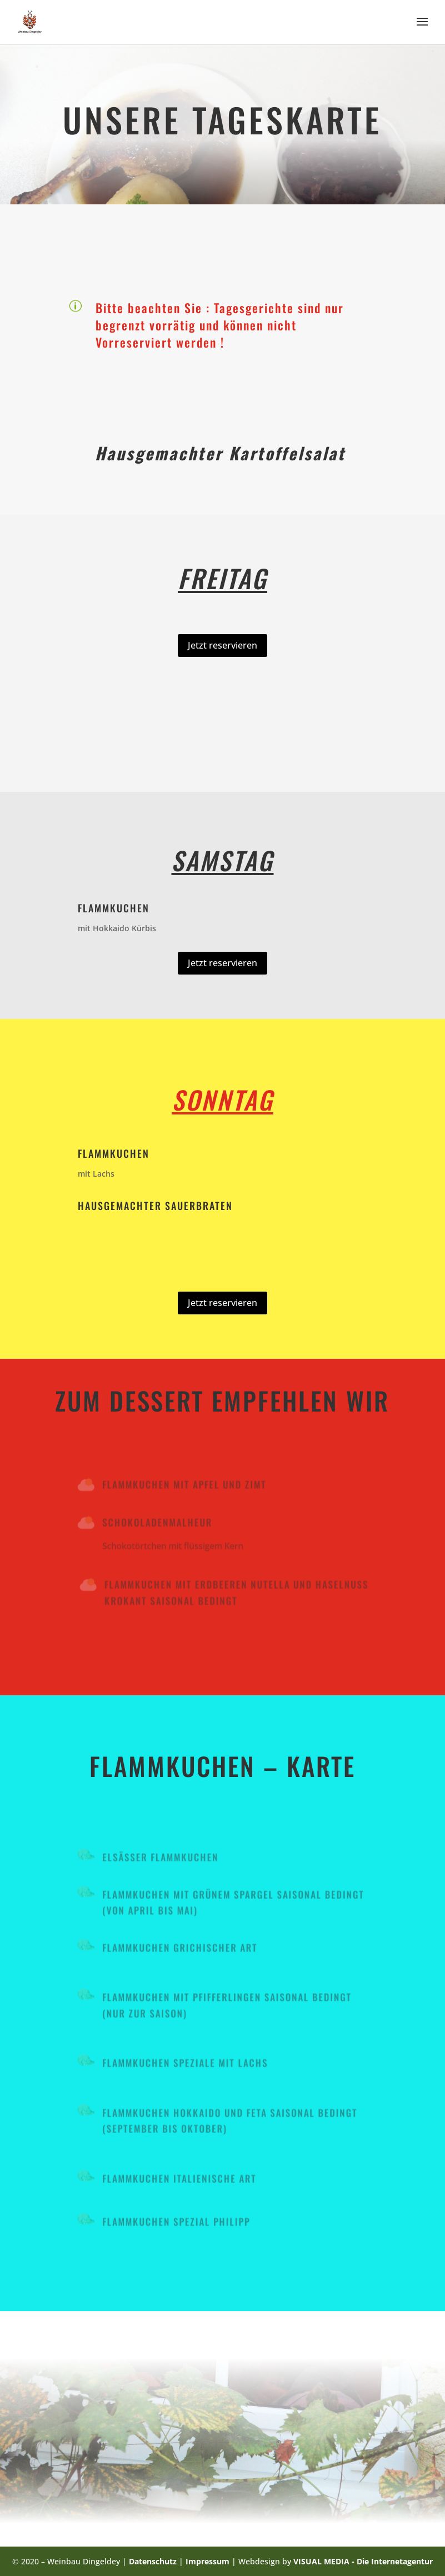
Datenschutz (154, 2561)
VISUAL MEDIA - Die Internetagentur (363, 2561)
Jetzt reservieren (222, 645)
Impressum (207, 2561)
